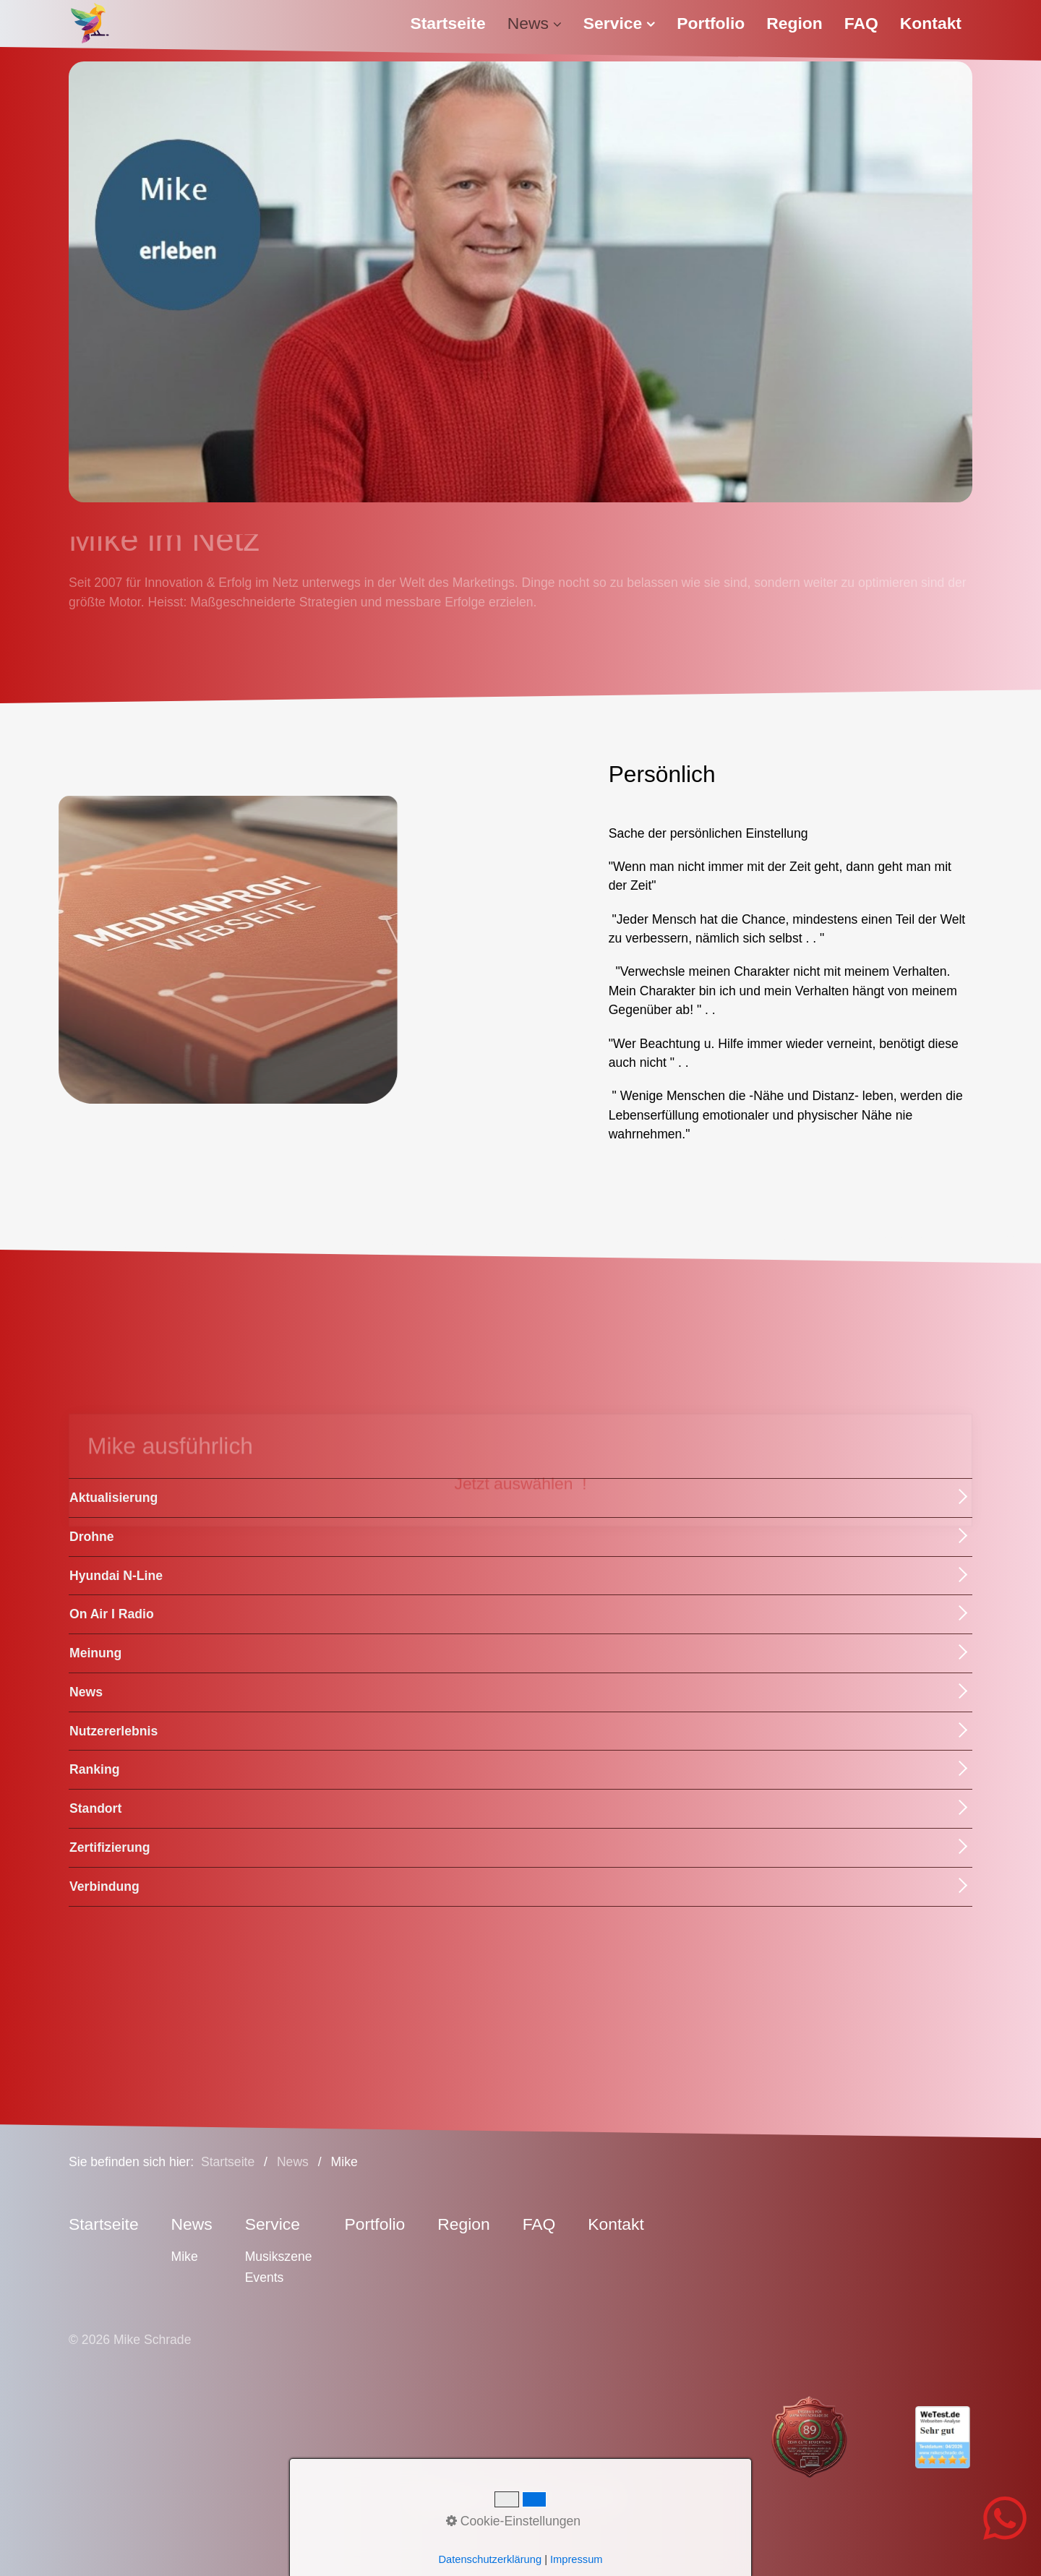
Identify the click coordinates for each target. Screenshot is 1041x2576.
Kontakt (930, 23)
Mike (184, 2256)
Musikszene (278, 2256)
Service (619, 23)
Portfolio (711, 23)
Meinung (95, 1653)
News (534, 23)
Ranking (94, 1769)
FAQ (861, 23)
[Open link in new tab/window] (778, 2437)
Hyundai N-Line (116, 1575)
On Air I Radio (111, 1614)
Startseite (447, 23)
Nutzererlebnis (113, 1731)
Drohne (91, 1536)
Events (264, 2277)
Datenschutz (528, 2496)
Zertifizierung (109, 1847)
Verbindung (104, 1886)
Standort (95, 1808)
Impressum (451, 2496)
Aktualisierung (113, 1497)
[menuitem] (453, 23)
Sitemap (598, 2496)
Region (794, 23)
